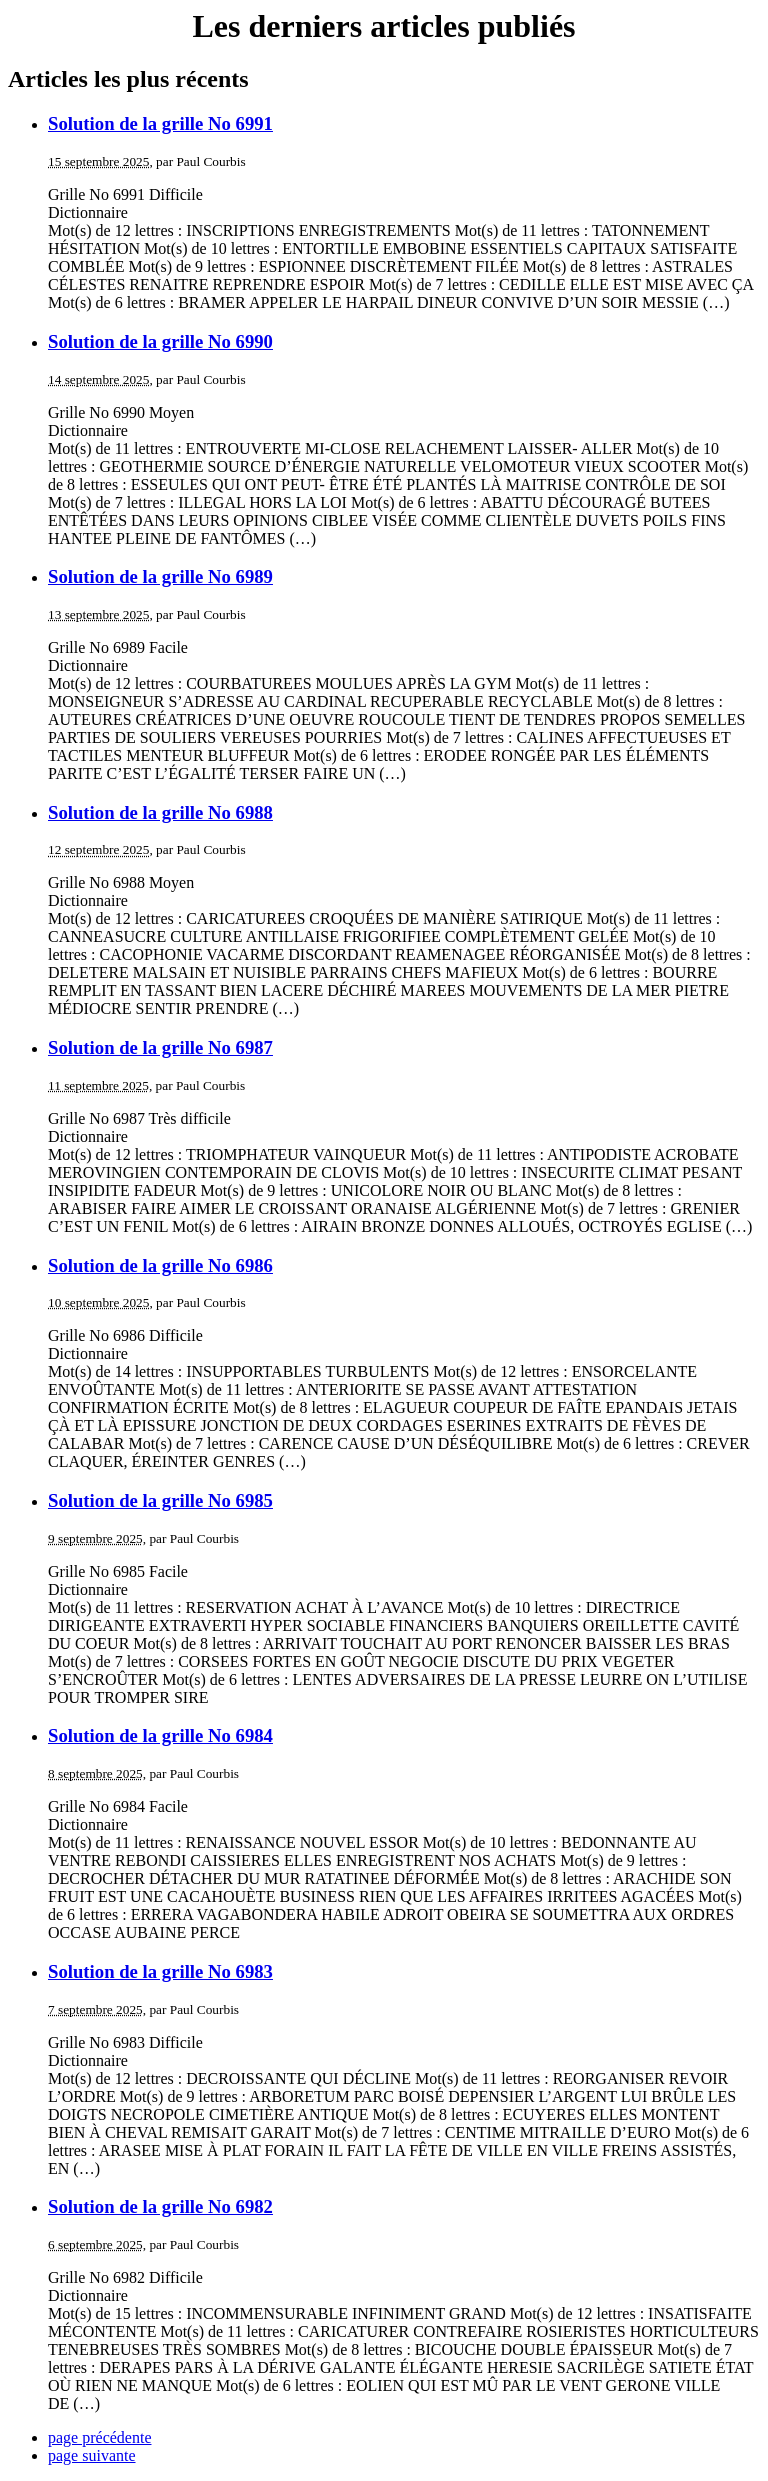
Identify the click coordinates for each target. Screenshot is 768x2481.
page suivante (92, 2455)
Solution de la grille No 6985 (160, 1500)
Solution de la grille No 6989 (160, 576)
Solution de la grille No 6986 (160, 1265)
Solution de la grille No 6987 (160, 1047)
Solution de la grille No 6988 (160, 812)
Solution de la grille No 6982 (160, 2206)
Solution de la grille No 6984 (160, 1735)
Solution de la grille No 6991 (160, 123)
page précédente (99, 2437)
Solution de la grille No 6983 (160, 1971)
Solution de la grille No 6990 (160, 341)
